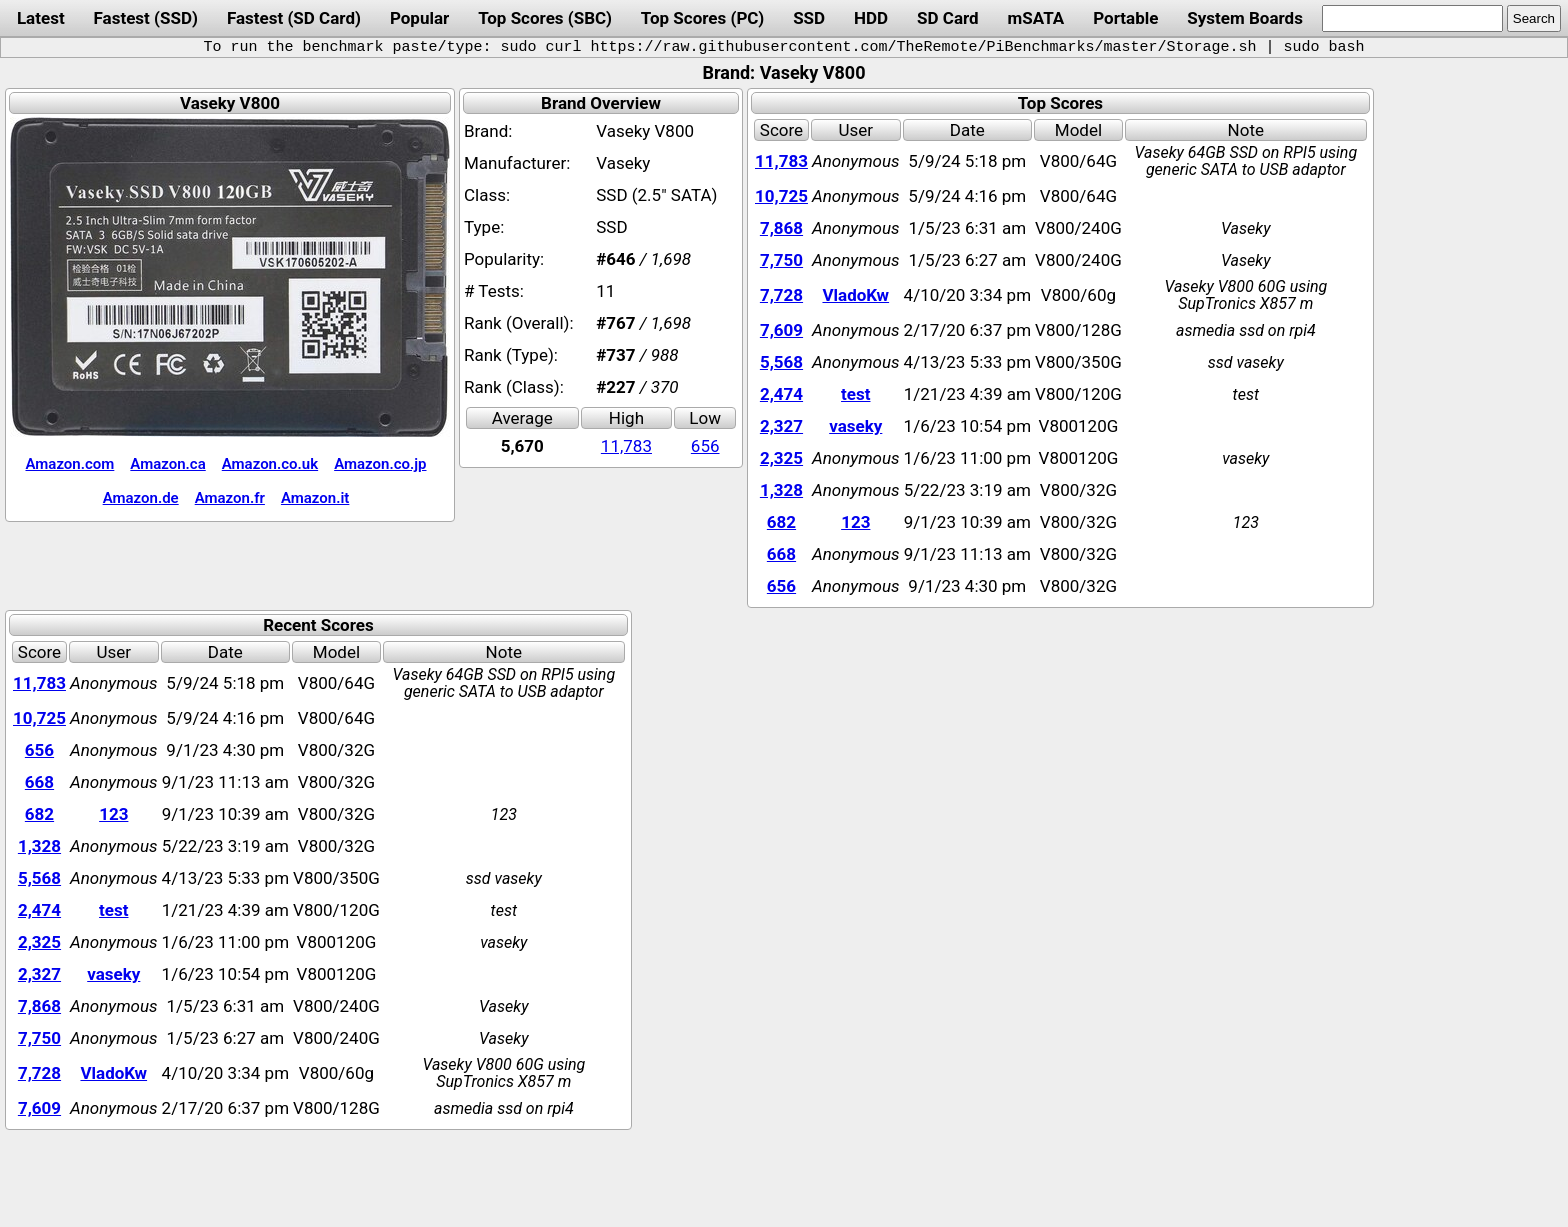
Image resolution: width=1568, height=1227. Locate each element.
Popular (419, 18)
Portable (1125, 18)
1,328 (781, 490)
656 (705, 446)
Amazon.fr (230, 498)
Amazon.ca (167, 464)
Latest (41, 18)
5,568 (781, 362)
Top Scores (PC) (702, 18)
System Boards (1245, 18)
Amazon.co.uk (270, 464)
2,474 (781, 394)
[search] (1412, 18)
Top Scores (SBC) (545, 18)
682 (781, 522)
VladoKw (855, 295)
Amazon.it (315, 498)
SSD (809, 18)
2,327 (781, 426)
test (855, 394)
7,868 (781, 228)
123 (855, 522)
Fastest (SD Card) (294, 18)
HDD (871, 18)
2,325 (781, 458)
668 (781, 554)
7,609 (781, 330)
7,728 (781, 295)
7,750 (781, 260)
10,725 (781, 196)
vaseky (855, 426)
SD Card (948, 18)
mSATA (1036, 18)
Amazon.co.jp (380, 464)
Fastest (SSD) (146, 18)
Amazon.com (69, 464)
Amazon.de (141, 498)
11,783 (626, 446)
